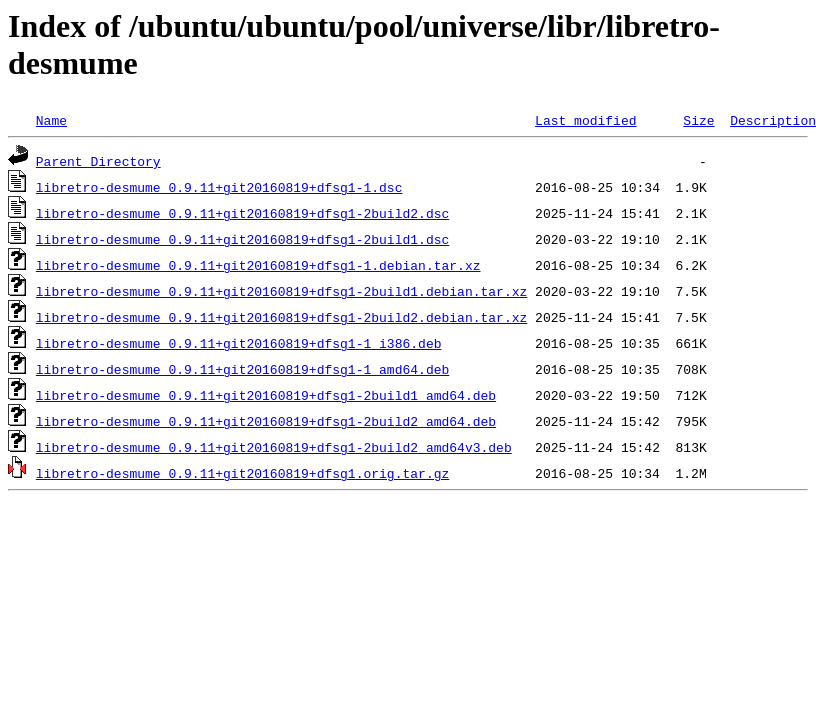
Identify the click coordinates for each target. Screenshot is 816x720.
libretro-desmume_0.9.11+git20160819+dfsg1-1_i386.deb (239, 343)
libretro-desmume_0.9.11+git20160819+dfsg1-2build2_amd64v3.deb (274, 447)
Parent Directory (98, 161)
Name (51, 120)
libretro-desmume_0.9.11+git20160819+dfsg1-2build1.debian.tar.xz (281, 291)
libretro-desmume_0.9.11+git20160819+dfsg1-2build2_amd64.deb (266, 421)
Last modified (585, 120)
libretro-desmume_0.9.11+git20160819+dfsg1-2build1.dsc (242, 239)
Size (698, 120)
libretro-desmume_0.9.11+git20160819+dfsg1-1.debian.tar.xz (258, 265)
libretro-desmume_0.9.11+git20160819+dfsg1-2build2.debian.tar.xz (281, 317)
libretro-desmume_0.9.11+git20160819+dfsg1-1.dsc (219, 187)
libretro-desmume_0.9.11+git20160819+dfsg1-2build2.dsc (242, 213)
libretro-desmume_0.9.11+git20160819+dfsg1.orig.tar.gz (242, 473)
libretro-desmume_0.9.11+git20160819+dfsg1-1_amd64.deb (242, 369)
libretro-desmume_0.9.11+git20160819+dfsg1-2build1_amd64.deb (266, 395)
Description (773, 120)
